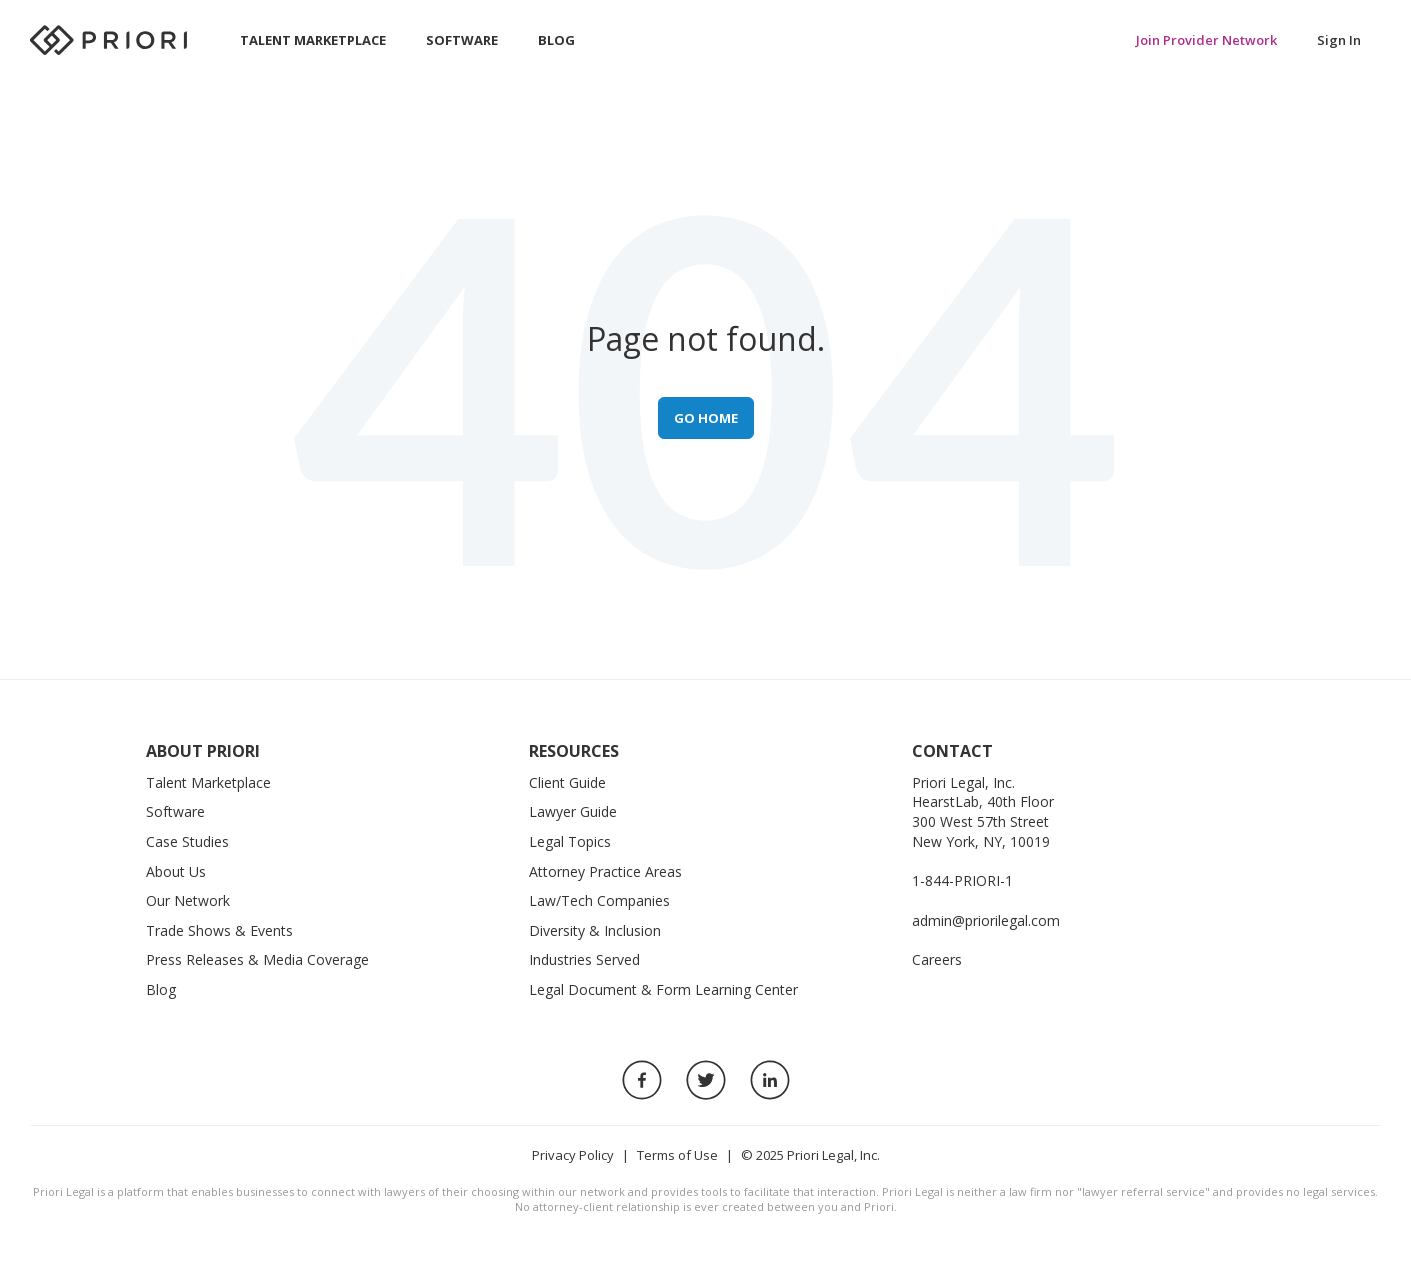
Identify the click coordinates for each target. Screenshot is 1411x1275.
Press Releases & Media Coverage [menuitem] (257, 959)
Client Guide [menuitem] (567, 782)
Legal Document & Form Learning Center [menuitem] (663, 989)
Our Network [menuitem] (188, 900)
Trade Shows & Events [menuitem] (219, 930)
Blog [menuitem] (556, 40)
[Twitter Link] (706, 1080)
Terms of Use (677, 1155)
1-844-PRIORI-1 (962, 880)
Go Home (706, 418)
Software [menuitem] (462, 40)
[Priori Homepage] (110, 40)
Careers (937, 959)
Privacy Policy (573, 1155)
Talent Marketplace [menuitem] (313, 40)
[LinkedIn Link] (770, 1080)
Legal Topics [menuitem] (570, 841)
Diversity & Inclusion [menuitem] (595, 930)
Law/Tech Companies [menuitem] (599, 900)
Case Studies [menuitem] (187, 841)
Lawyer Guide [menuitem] (573, 811)
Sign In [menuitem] (1339, 40)
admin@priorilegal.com (986, 920)
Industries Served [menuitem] (584, 959)
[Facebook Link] (642, 1080)
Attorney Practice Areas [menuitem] (605, 871)
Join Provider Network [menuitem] (1206, 40)
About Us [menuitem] (176, 871)
